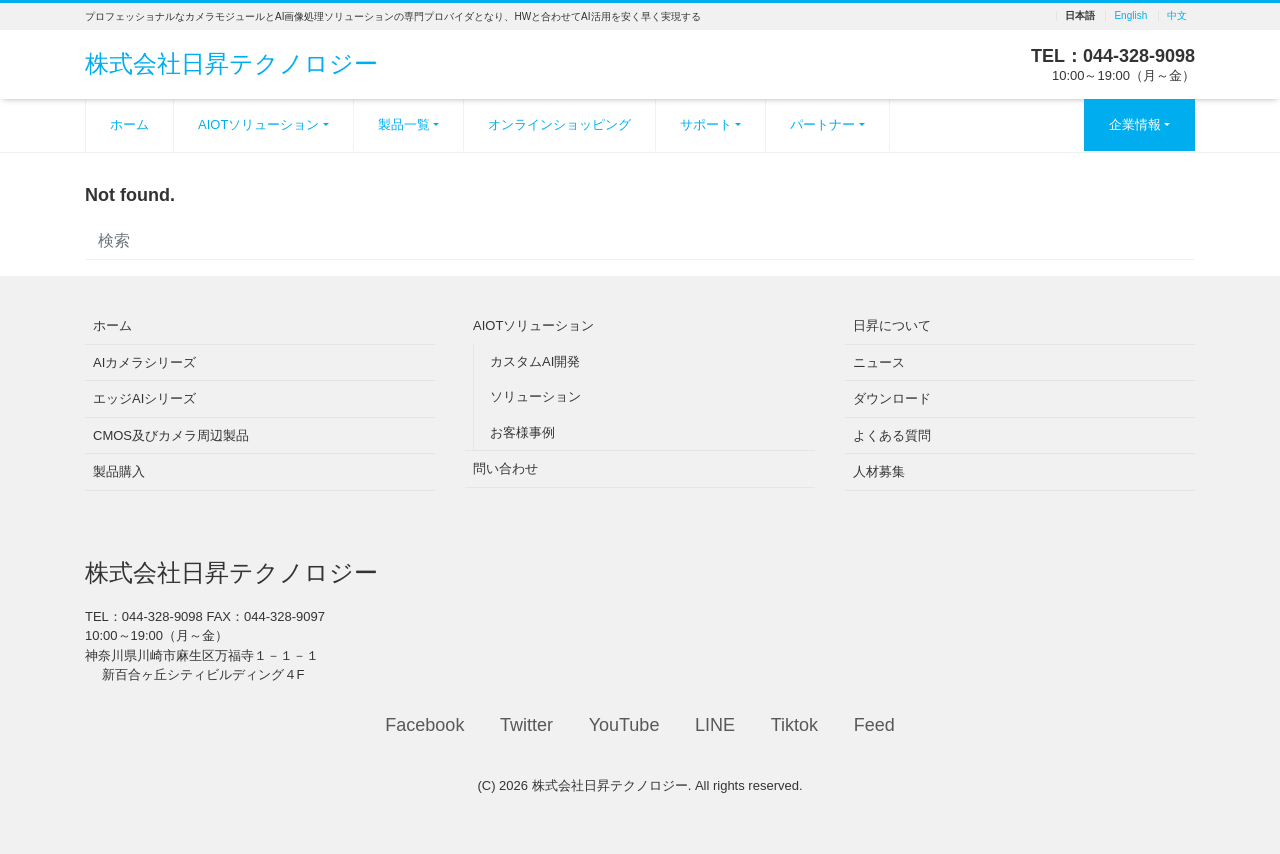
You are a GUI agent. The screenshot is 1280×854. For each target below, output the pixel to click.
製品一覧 (404, 124)
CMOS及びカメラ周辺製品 (171, 435)
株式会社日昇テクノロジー (231, 63)
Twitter (526, 725)
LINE (715, 725)
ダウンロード (892, 398)
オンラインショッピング (559, 124)
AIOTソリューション (258, 124)
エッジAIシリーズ (144, 398)
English (1130, 16)
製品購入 (119, 471)
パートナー (822, 124)
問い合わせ (505, 468)
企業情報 (1135, 124)
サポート (706, 124)
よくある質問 (892, 435)
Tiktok (794, 725)
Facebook (424, 725)
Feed (874, 725)
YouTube (624, 725)
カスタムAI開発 (535, 361)
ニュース (879, 362)
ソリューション (535, 396)
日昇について (892, 325)
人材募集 (879, 471)
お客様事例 (522, 432)
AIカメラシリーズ (144, 362)
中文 (1177, 16)
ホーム (129, 124)
